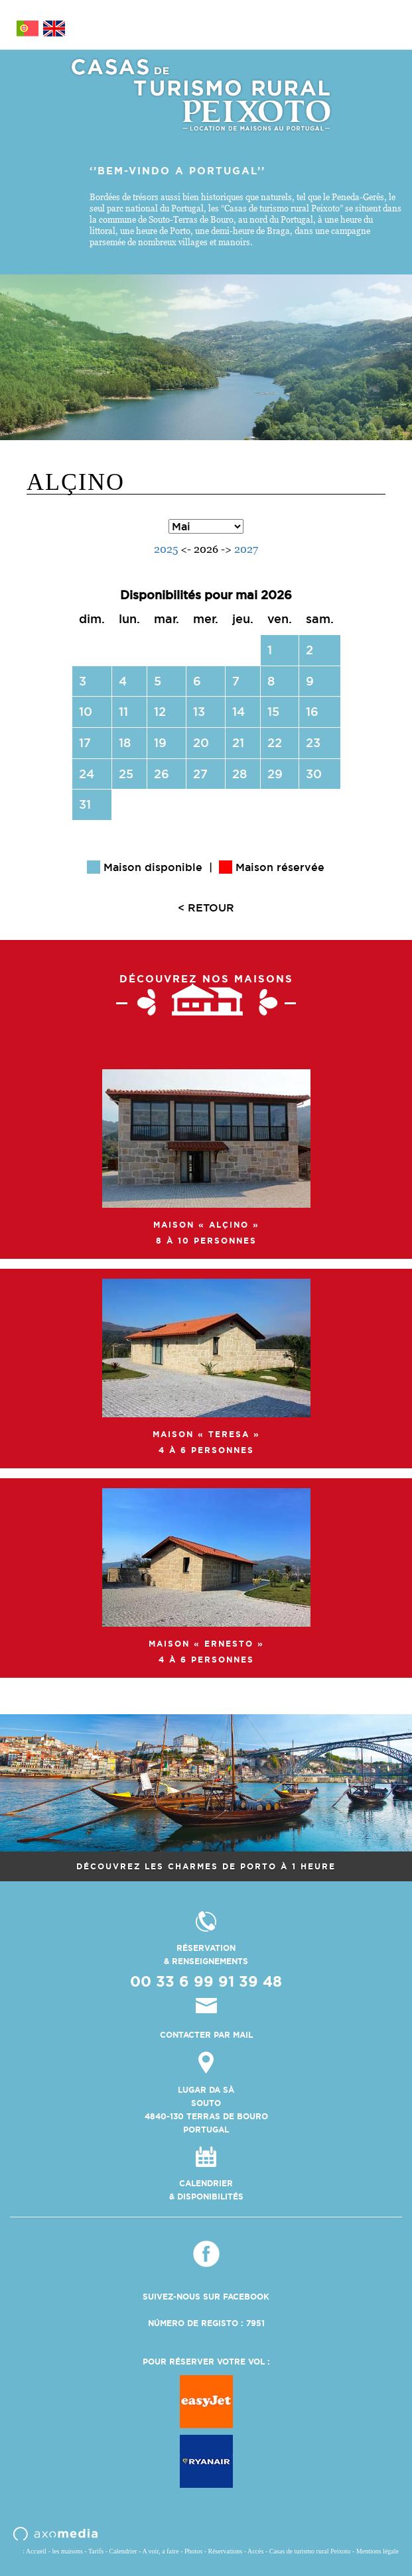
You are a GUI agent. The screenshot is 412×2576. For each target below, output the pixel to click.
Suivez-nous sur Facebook (206, 2296)
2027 (246, 549)
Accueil (36, 2551)
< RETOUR (206, 907)
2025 (166, 549)
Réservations (225, 2551)
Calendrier (123, 2551)
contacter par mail (206, 2034)
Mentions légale (377, 2551)
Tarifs (95, 2551)
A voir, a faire (160, 2551)
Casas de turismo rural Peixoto (310, 2551)
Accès (255, 2551)
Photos (193, 2551)
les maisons (67, 2551)
